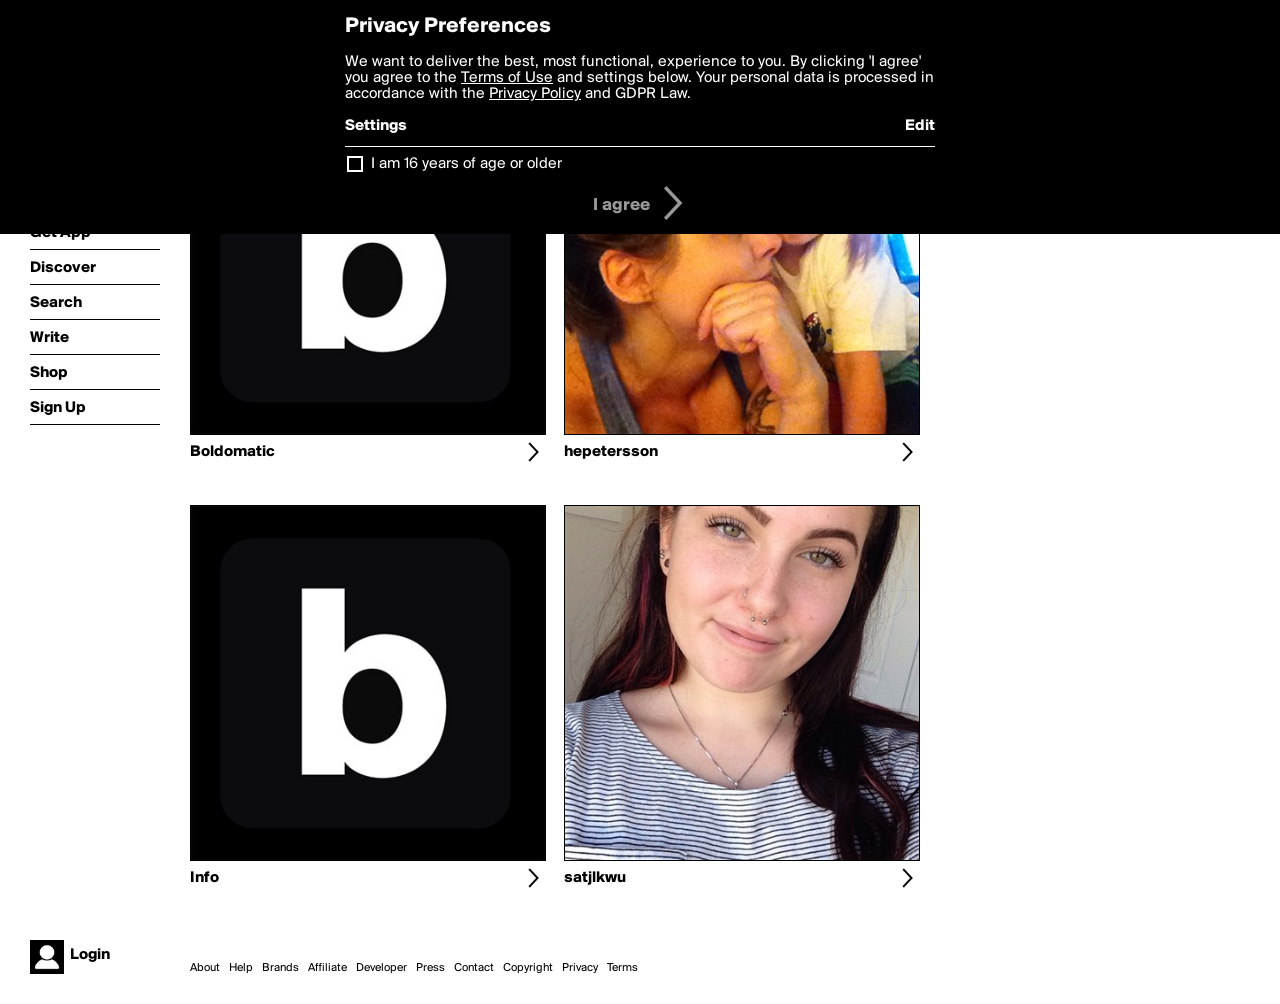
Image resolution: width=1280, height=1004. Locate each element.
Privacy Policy (535, 94)
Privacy (580, 968)
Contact (474, 968)
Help (241, 968)
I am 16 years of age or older (466, 164)
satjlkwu (595, 878)
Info (204, 878)
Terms (622, 968)
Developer (381, 968)
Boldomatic (232, 452)
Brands (280, 968)
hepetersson (611, 452)
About (205, 968)
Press (430, 968)
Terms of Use (507, 78)
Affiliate (327, 968)
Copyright (528, 968)
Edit (920, 126)
